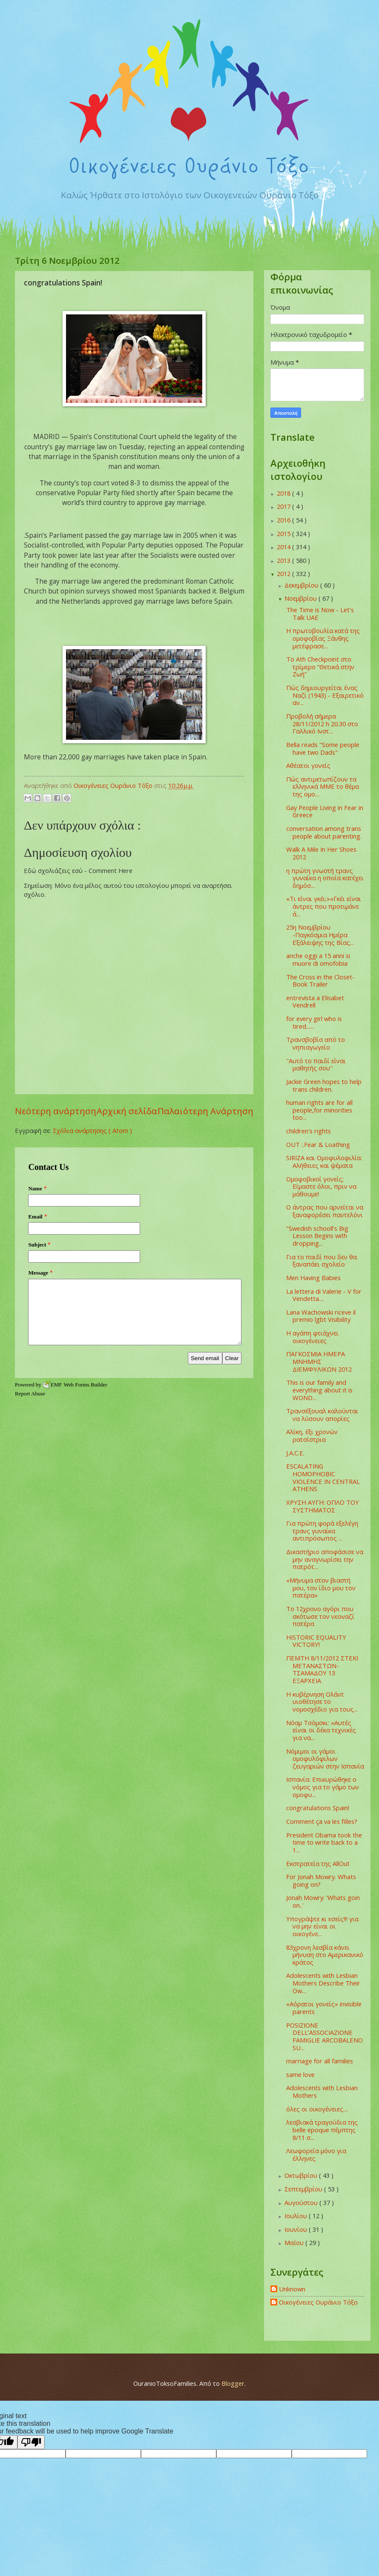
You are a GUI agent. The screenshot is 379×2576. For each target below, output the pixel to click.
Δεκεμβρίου (302, 585)
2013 (284, 560)
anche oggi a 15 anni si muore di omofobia (318, 959)
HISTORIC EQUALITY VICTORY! (316, 1641)
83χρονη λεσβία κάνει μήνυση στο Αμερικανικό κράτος (324, 1954)
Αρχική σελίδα (127, 1111)
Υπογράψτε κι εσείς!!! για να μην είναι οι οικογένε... (322, 1926)
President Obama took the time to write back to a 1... (324, 1842)
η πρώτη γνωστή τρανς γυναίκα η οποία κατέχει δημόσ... (325, 878)
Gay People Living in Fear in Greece (324, 811)
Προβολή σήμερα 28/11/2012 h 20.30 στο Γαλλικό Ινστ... (322, 723)
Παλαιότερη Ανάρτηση (205, 1111)
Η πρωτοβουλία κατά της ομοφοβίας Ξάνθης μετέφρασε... (323, 638)
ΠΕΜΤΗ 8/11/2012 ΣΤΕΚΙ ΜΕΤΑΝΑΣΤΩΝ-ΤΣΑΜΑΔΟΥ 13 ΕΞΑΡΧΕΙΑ (322, 1669)
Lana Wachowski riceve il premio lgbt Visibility (321, 1316)
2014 (284, 546)
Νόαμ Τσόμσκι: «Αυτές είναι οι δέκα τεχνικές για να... (321, 1730)
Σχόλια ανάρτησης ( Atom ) (92, 1130)
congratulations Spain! (317, 1807)
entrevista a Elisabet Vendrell (315, 1001)
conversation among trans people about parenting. (324, 832)
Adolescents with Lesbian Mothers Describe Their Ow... (323, 1982)
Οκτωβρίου (301, 2175)
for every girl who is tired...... (314, 1022)
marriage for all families (319, 2061)
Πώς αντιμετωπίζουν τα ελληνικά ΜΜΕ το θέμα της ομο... (322, 786)
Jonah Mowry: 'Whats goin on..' (323, 1901)
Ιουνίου (296, 2229)
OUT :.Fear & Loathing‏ (318, 1144)
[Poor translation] (31, 2442)
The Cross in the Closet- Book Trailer (320, 981)
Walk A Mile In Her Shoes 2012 (321, 853)
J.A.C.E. (295, 1453)
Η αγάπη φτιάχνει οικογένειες (312, 1337)
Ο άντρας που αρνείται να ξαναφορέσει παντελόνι (324, 1211)
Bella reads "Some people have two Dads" (322, 748)
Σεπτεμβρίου (304, 2189)
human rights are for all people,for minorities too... (319, 1109)
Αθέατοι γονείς (308, 765)
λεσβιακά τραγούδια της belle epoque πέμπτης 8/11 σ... (322, 2129)
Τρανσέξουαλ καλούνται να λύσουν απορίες (322, 1414)
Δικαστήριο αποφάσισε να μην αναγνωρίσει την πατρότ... (324, 1559)
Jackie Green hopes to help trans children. (324, 1085)
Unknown (292, 2289)
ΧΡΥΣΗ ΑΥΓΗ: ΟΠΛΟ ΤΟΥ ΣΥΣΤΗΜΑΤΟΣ (322, 1506)
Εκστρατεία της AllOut (318, 1863)
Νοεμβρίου (301, 598)
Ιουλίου (296, 2215)
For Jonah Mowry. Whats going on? (321, 1880)
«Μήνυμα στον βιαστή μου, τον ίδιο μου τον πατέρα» (321, 1587)
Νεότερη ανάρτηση (55, 1111)
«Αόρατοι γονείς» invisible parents (324, 2008)
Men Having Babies (313, 1277)
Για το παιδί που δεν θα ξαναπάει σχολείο (321, 1260)
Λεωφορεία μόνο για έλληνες (316, 2154)
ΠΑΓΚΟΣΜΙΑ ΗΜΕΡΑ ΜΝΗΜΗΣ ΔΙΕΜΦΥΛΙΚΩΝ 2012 (319, 1361)
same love (300, 2074)
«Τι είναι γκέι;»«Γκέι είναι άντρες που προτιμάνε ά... (323, 906)
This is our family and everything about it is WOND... (319, 1389)
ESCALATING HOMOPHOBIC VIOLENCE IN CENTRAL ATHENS (323, 1477)
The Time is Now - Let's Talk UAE (320, 613)
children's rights (308, 1131)
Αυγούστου (301, 2202)
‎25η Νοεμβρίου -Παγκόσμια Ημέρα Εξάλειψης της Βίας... (320, 934)
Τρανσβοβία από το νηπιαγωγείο (315, 1043)
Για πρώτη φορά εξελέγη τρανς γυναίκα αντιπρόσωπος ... (322, 1530)
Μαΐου (294, 2242)
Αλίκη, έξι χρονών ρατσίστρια (312, 1435)
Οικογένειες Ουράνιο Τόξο (318, 2302)
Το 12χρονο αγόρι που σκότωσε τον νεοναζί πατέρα (320, 1616)
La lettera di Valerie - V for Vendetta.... (324, 1295)
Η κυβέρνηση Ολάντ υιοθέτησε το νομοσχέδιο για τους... (322, 1701)
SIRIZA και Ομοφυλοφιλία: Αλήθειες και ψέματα (324, 1161)
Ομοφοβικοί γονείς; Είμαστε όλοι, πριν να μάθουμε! (321, 1186)
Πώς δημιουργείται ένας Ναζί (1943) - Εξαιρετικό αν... (325, 695)
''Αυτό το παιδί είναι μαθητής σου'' (316, 1064)
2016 (284, 520)
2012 (284, 573)
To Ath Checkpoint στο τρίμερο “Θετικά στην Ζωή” (320, 666)
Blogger (232, 2383)
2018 (284, 493)
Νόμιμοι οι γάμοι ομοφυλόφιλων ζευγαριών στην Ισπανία (325, 1758)
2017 (284, 506)
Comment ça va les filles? (321, 1821)
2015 (284, 533)
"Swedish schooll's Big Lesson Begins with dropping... (317, 1235)
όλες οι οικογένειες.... (317, 2109)
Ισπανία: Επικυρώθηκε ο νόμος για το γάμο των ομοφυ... (322, 1786)
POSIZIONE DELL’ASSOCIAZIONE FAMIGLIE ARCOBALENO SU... (324, 2036)
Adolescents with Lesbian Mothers (322, 2091)
